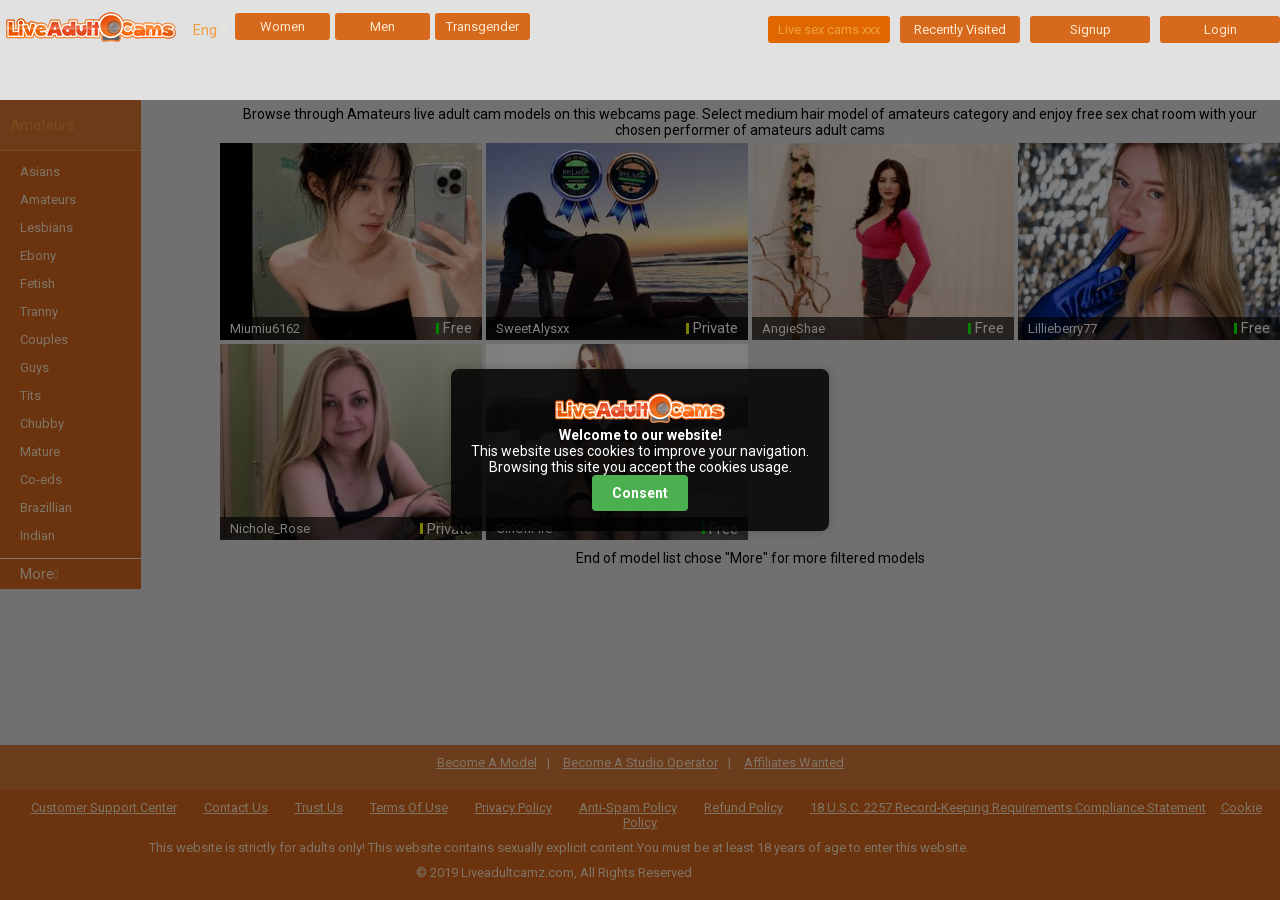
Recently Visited (960, 29)
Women (282, 26)
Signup (1090, 29)
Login (1220, 29)
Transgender (482, 26)
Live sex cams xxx (829, 29)
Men (382, 26)
